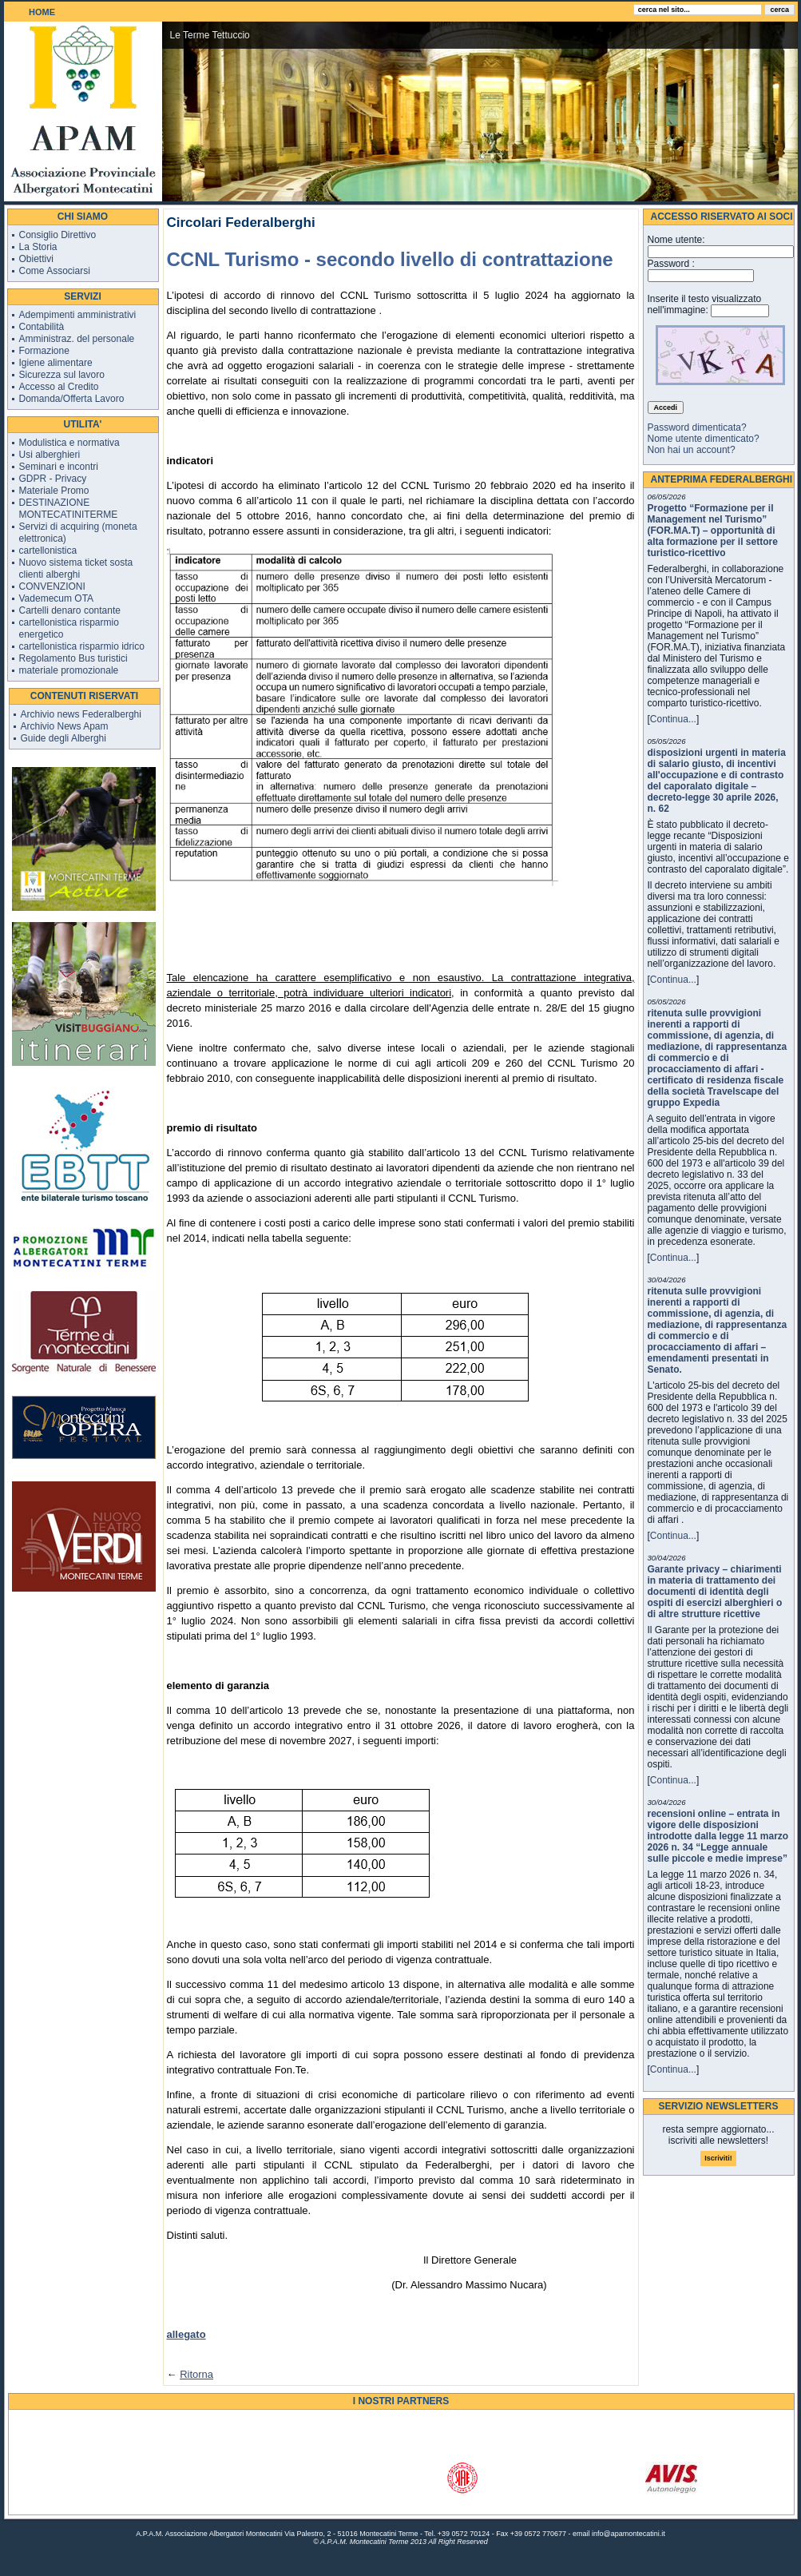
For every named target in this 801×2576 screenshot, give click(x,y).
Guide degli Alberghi (63, 738)
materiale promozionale (69, 670)
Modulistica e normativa (69, 442)
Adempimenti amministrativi (78, 314)
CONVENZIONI (52, 586)
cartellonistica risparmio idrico (82, 646)
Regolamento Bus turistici (73, 658)
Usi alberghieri (50, 454)
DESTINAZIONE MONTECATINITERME (68, 508)
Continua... (673, 719)
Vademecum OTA (56, 598)
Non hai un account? (692, 449)
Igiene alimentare (56, 362)
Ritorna (196, 2374)
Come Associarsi (54, 270)
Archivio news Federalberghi (81, 714)
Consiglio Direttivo (58, 235)
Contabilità (42, 326)
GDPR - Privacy (53, 478)
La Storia (38, 246)
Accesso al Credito (59, 386)
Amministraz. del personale (77, 338)
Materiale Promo (54, 490)
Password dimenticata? (697, 427)
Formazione (44, 350)
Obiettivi (36, 258)
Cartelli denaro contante (70, 610)
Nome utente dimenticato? (703, 438)
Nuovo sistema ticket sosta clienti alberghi (76, 568)
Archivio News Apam (65, 726)
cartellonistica (48, 550)
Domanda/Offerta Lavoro (72, 398)
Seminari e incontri (58, 466)
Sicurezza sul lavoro (62, 374)
